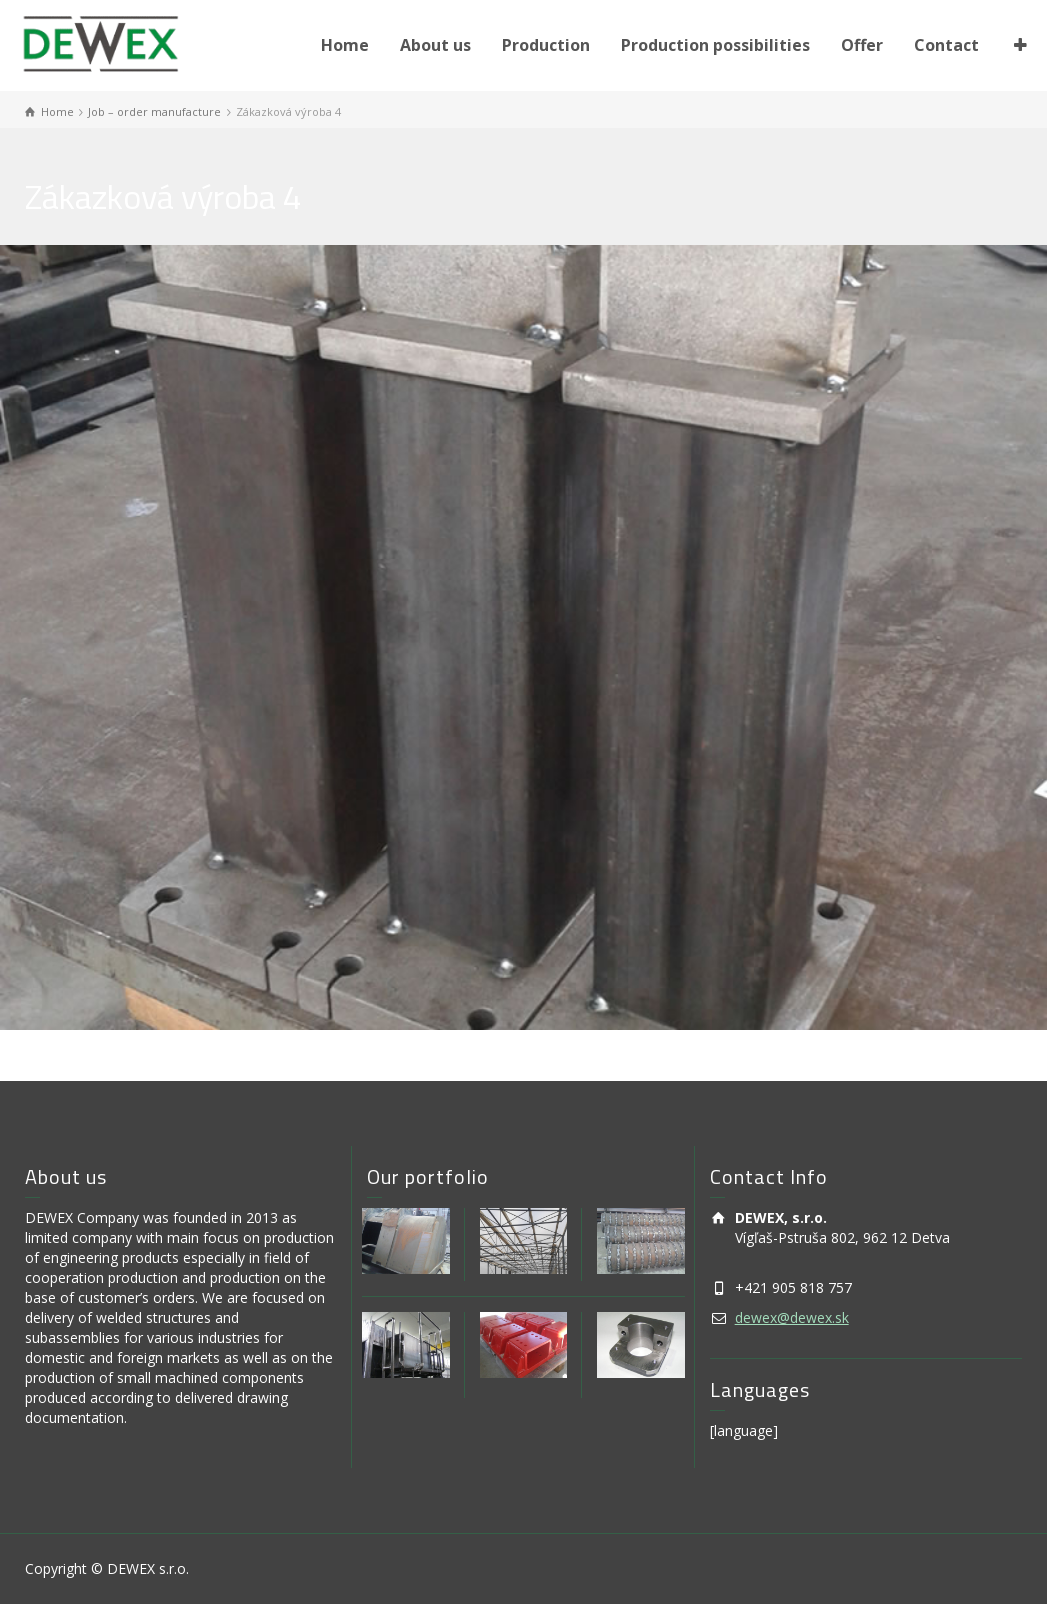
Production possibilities (715, 45)
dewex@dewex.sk (792, 1317)
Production (546, 45)
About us (435, 45)
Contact (946, 45)
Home (345, 45)
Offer (862, 45)
